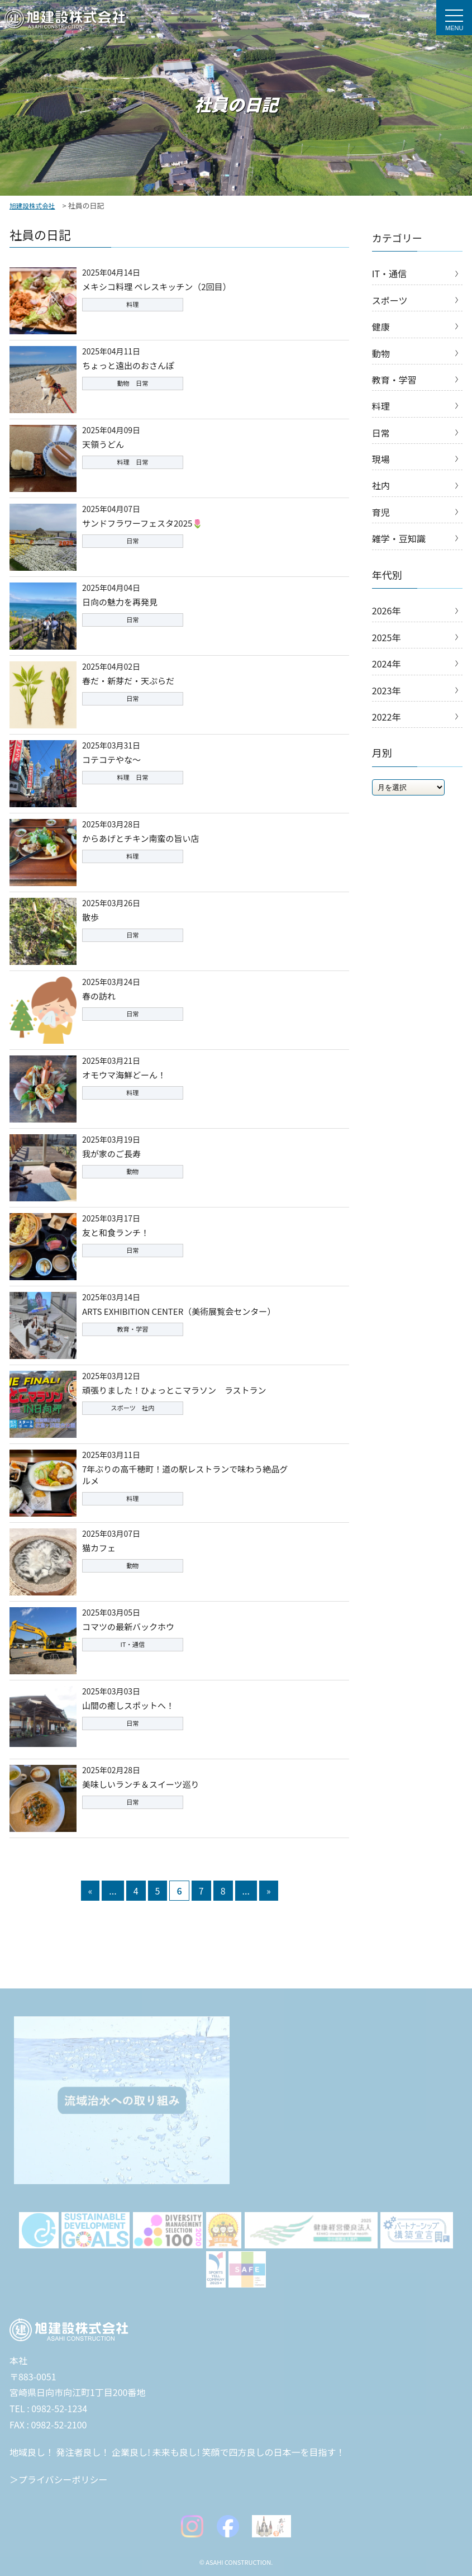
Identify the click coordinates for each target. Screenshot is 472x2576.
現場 (381, 459)
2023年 (386, 690)
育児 (381, 512)
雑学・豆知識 (399, 538)
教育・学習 (394, 379)
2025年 (386, 637)
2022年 (386, 716)
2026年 (386, 610)
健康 (381, 326)
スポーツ (390, 300)
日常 (381, 432)
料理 (381, 406)
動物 (381, 353)
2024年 (386, 663)
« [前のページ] (90, 1890)
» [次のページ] (268, 1890)
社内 (381, 485)
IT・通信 (389, 273)
